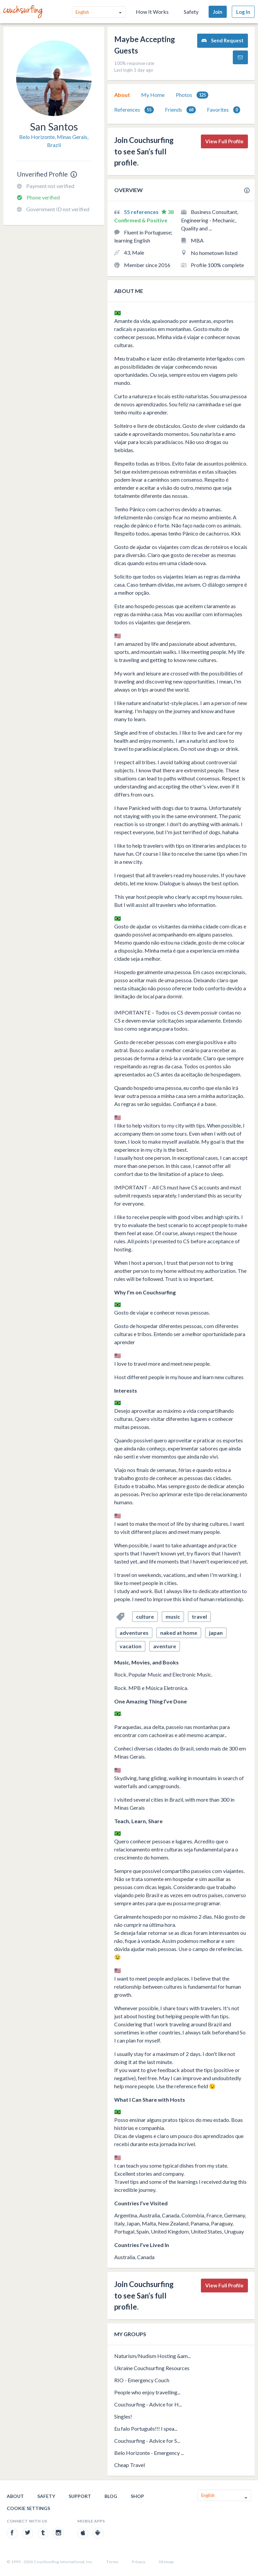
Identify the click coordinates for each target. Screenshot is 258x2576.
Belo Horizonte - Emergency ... (149, 2453)
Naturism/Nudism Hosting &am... (152, 2356)
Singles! (123, 2416)
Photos (192, 95)
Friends (180, 109)
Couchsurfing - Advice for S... (147, 2440)
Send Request (223, 40)
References (134, 109)
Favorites (223, 109)
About (122, 94)
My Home (153, 94)
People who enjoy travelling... (147, 2392)
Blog (110, 2496)
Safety (191, 11)
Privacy (138, 2561)
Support (80, 2496)
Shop (137, 2496)
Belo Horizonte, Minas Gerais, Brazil (53, 141)
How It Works (152, 11)
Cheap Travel (129, 2465)
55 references (142, 212)
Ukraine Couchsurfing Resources (151, 2368)
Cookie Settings (28, 2508)
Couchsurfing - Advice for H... (148, 2404)
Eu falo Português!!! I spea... (145, 2428)
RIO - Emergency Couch (141, 2380)
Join (217, 12)
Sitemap (166, 2561)
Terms (112, 2561)
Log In (243, 12)
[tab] (122, 95)
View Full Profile (224, 141)
